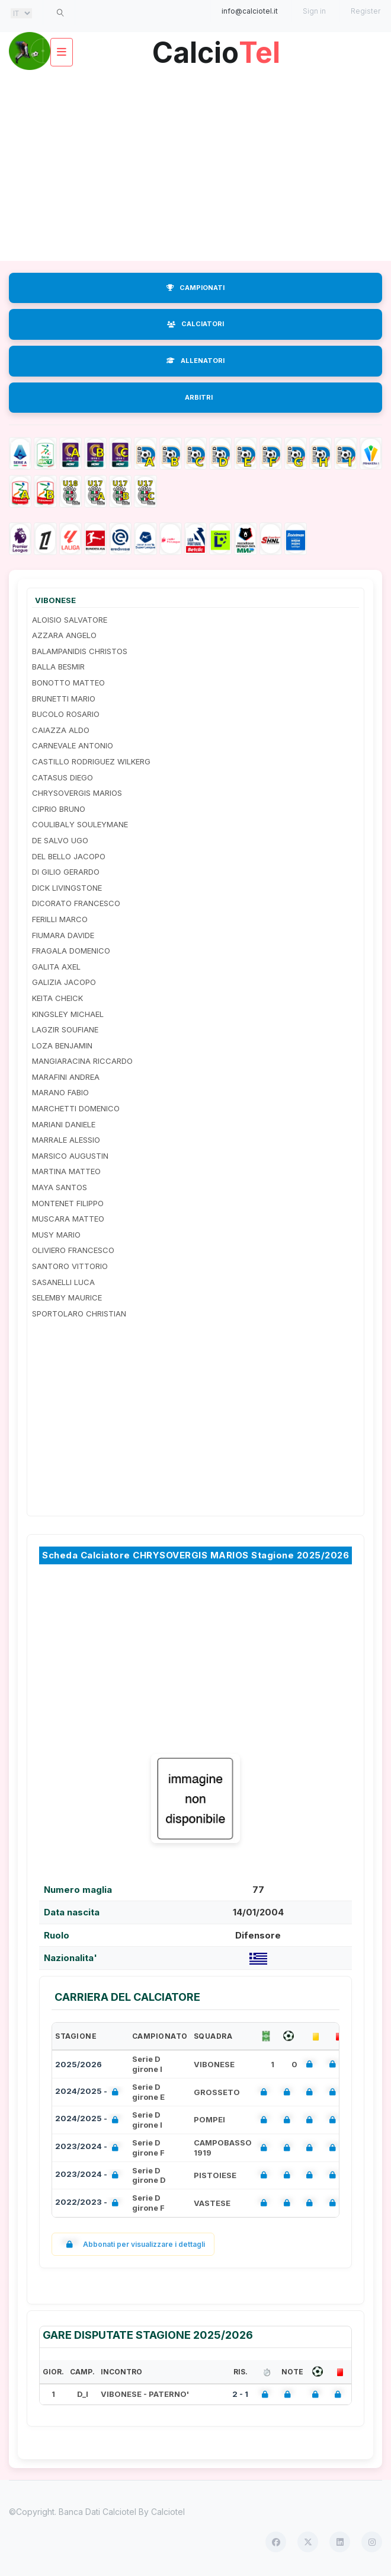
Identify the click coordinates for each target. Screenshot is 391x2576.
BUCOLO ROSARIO (66, 714)
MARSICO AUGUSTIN (70, 1156)
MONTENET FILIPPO (68, 1203)
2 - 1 (240, 2394)
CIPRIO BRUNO (58, 809)
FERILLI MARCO (60, 919)
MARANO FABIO (60, 1092)
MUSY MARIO (56, 1234)
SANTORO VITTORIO (70, 1266)
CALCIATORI (195, 324)
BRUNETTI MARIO (63, 698)
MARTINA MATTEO (66, 1171)
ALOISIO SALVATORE (69, 619)
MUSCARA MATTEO (68, 1218)
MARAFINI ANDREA (66, 1077)
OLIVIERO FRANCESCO (73, 1250)
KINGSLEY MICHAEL (68, 1014)
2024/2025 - (89, 2092)
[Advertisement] (195, 166)
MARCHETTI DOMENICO (76, 1108)
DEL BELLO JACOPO (68, 856)
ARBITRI (199, 397)
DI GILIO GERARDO (66, 871)
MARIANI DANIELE (63, 1124)
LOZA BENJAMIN (62, 1045)
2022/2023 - (89, 2203)
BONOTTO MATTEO (68, 682)
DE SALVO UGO (60, 840)
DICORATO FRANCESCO (76, 903)
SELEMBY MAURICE (67, 1297)
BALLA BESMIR (58, 666)
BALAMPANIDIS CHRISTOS (79, 651)
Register (365, 11)
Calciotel (168, 2512)
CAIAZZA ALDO (60, 730)
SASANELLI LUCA (63, 1282)
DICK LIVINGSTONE (67, 887)
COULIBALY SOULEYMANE (80, 824)
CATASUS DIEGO (62, 777)
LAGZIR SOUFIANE (65, 1029)
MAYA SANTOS (59, 1187)
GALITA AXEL (56, 966)
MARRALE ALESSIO (66, 1139)
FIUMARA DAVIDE (63, 935)
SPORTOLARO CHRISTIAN (79, 1313)
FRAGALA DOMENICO (71, 950)
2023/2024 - (89, 2147)
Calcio (216, 48)
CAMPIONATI (195, 287)
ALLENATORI (195, 360)
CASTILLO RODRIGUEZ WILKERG (91, 761)
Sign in (314, 11)
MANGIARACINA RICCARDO (82, 1061)
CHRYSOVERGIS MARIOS (77, 793)
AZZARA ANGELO (64, 635)
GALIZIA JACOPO (64, 982)
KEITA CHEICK (57, 998)
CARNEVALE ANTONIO (72, 745)
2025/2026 (78, 2064)
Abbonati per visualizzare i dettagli (133, 2244)
